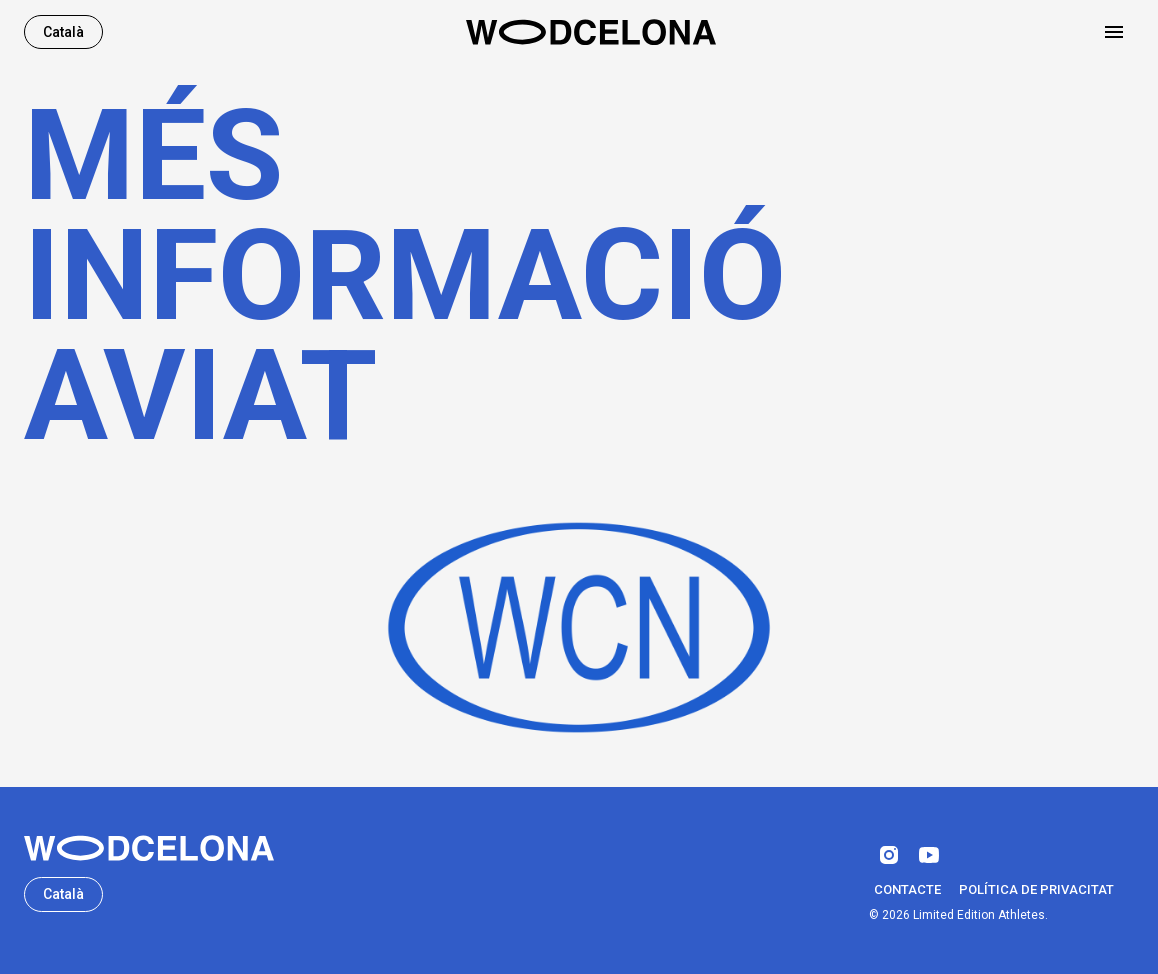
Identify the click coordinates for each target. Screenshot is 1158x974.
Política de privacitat (1036, 890)
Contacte (907, 890)
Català (63, 32)
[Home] (591, 32)
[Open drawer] (1114, 32)
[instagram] (889, 855)
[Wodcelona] (149, 848)
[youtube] (929, 855)
